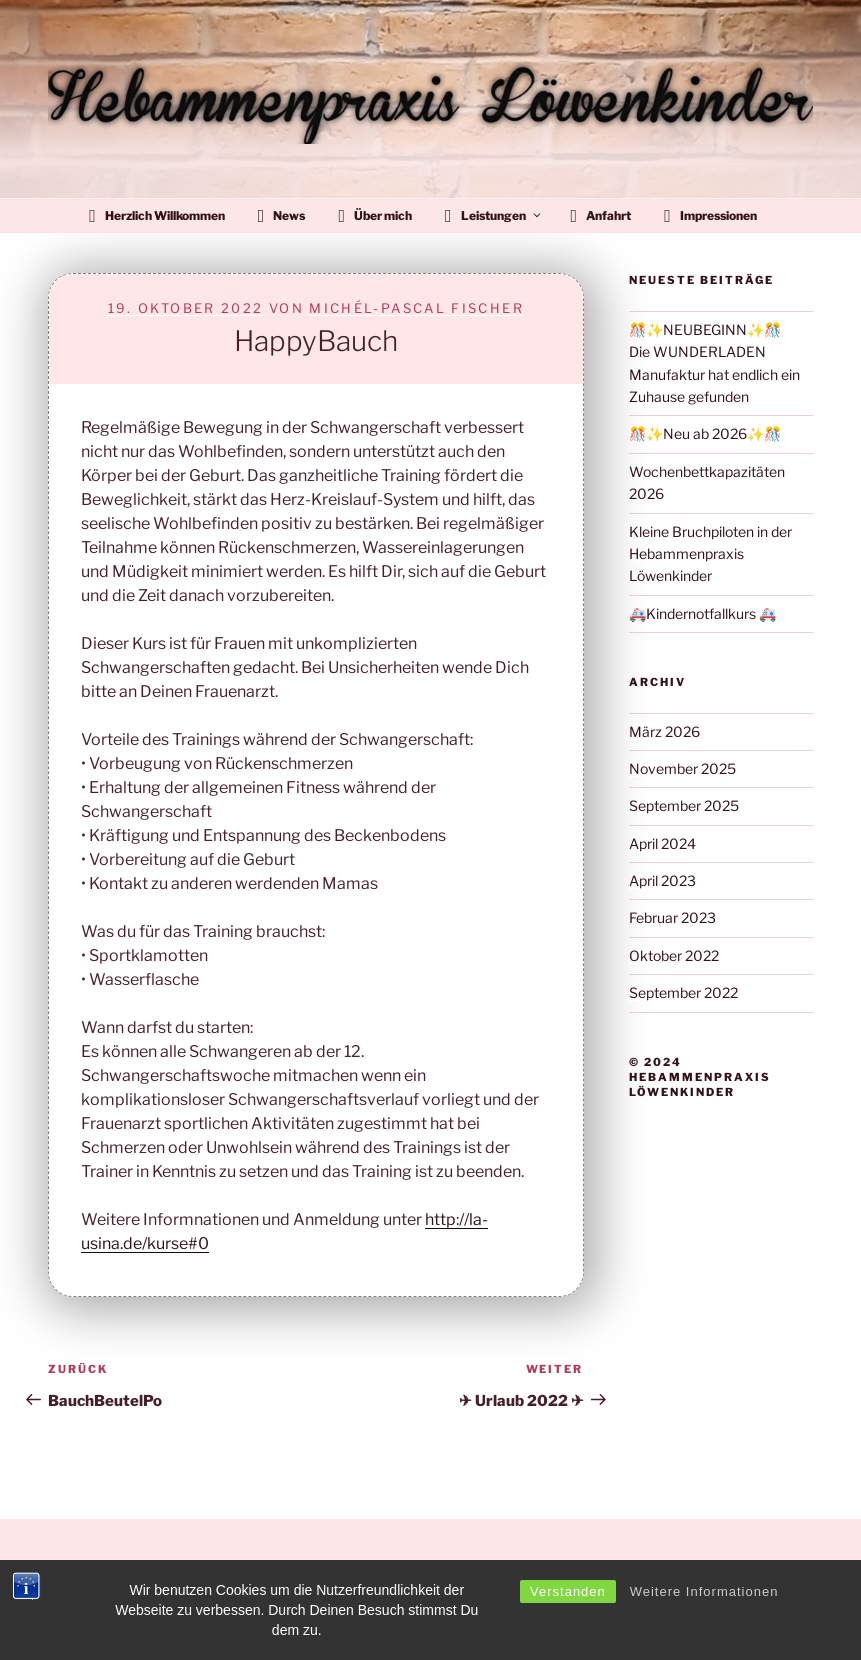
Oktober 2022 (674, 955)
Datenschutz (83, 1567)
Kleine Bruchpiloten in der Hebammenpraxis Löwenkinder (710, 554)
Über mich (375, 216)
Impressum (78, 1613)
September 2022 (683, 992)
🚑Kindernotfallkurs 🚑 (702, 613)
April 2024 (662, 843)
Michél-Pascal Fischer (416, 308)
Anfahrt (601, 216)
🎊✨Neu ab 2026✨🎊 (705, 433)
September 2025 (684, 805)
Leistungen (494, 216)
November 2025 (682, 768)
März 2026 (664, 731)
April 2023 (662, 880)
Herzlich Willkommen (157, 216)
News (282, 216)
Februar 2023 (672, 917)
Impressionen (710, 216)
